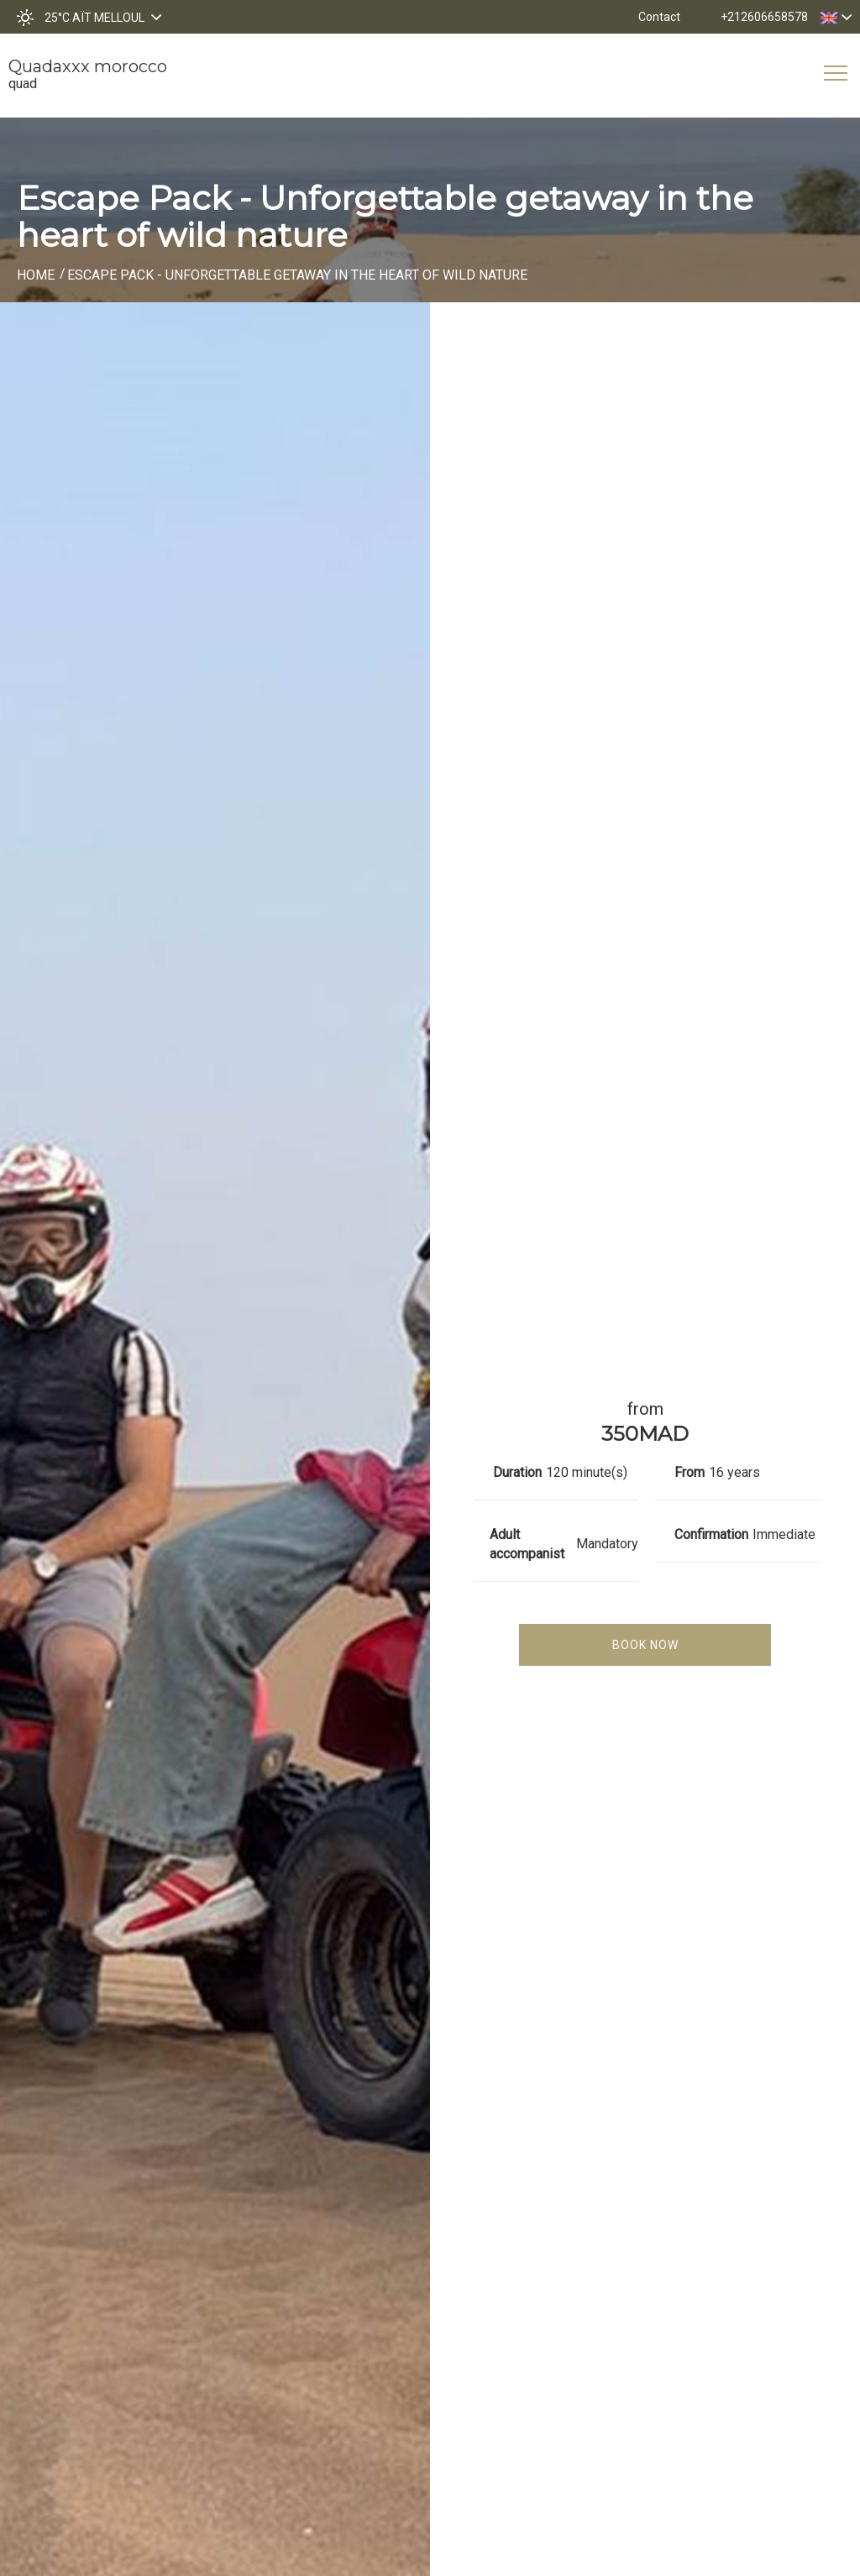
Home (36, 275)
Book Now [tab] (645, 1645)
